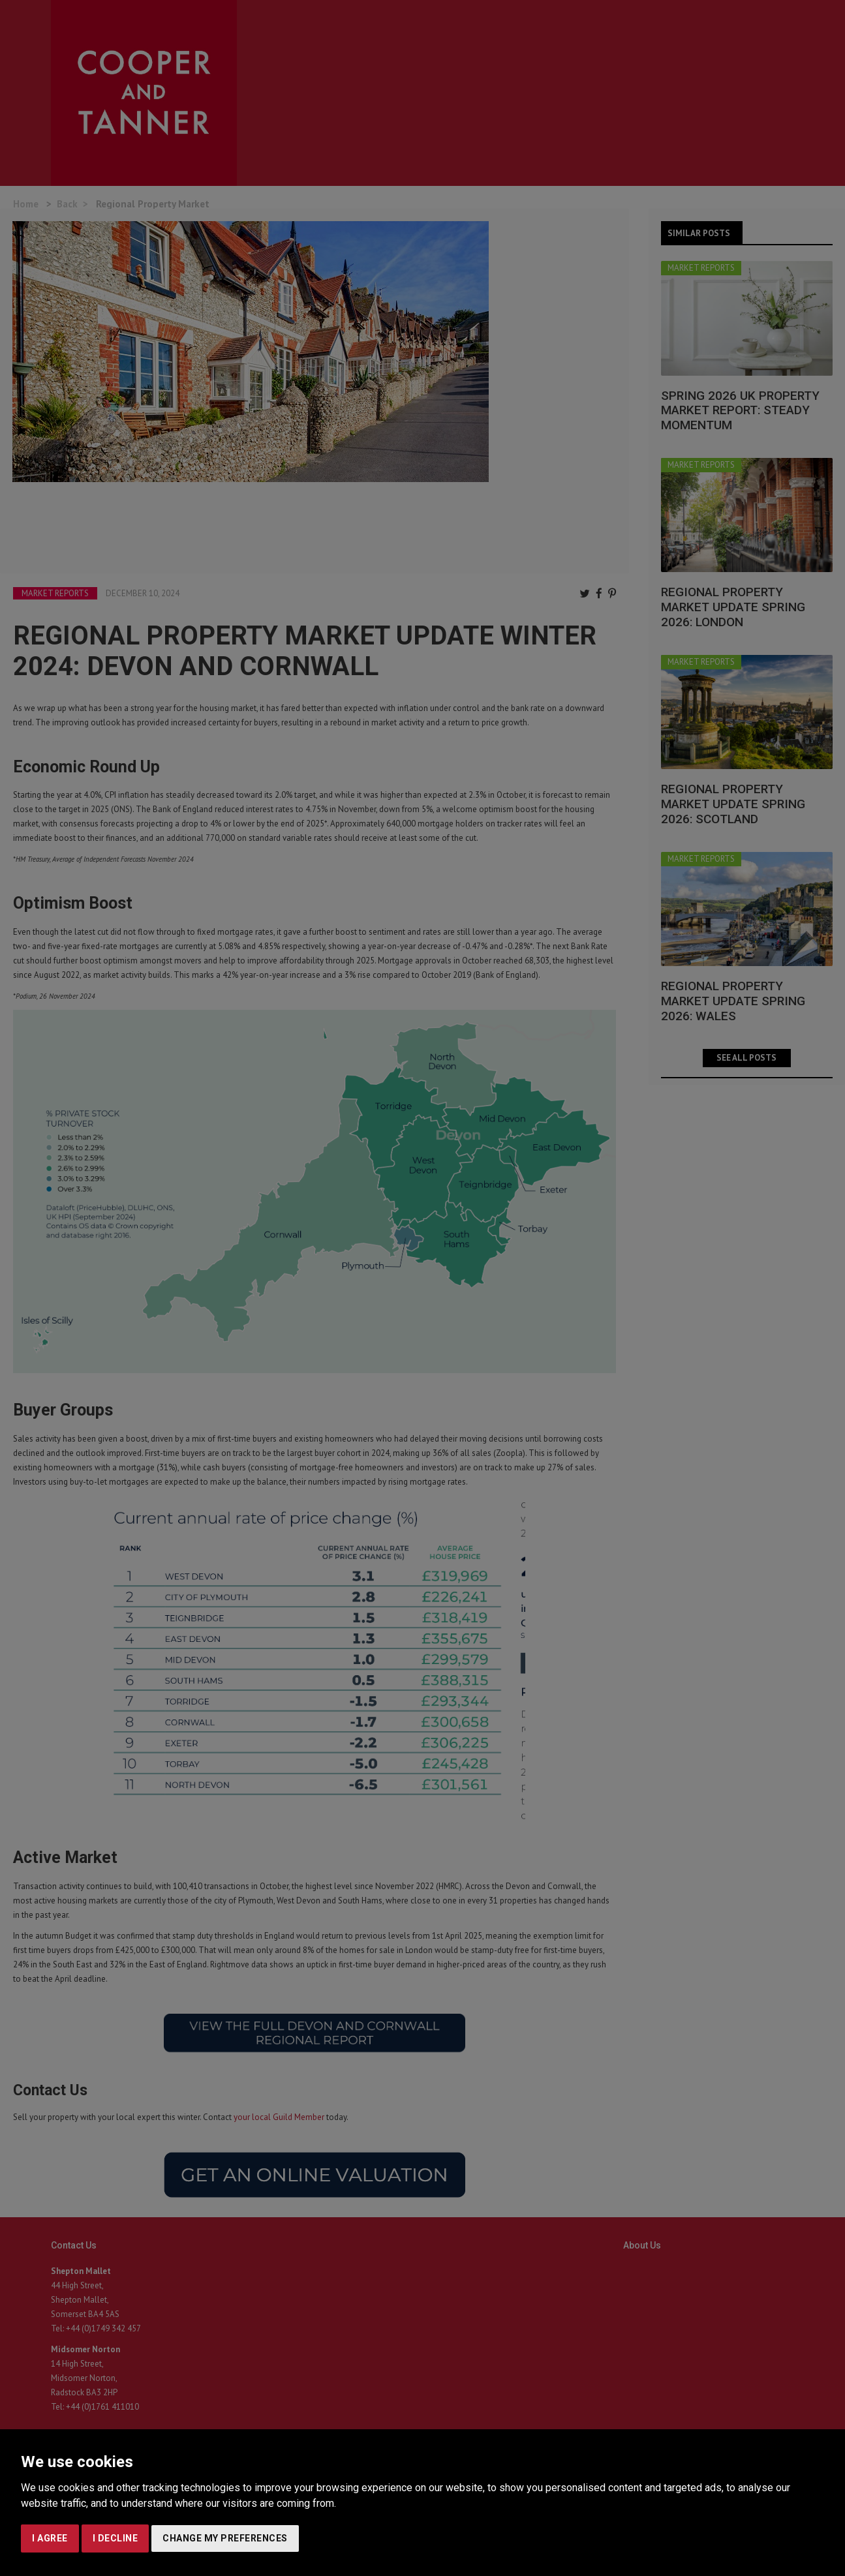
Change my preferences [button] (225, 2538)
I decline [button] (115, 2538)
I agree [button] (50, 2538)
